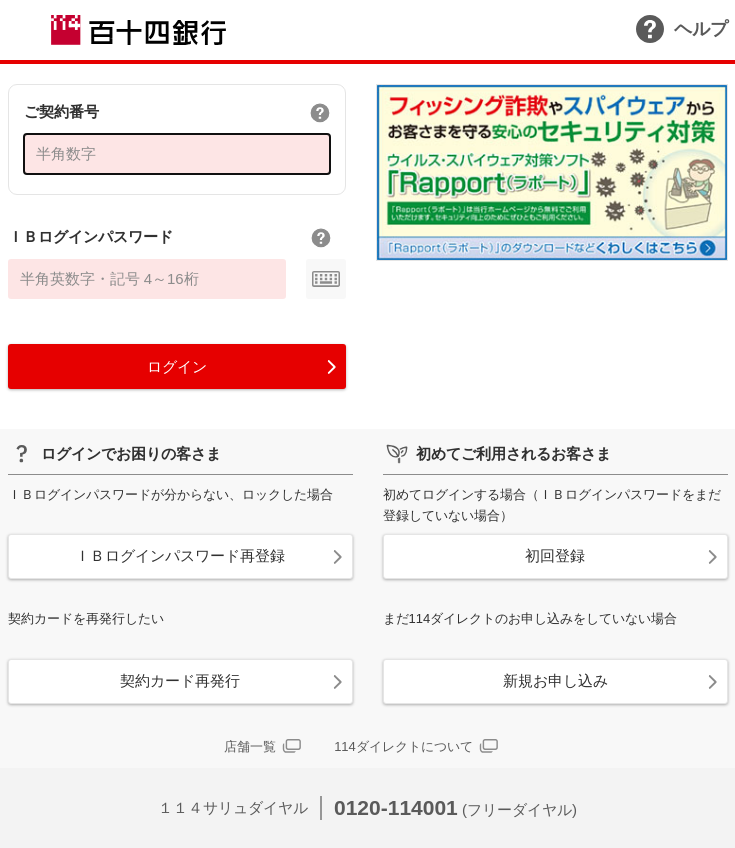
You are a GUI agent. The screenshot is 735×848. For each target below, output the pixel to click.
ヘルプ (682, 29)
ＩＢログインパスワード (90, 236)
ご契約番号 (61, 111)
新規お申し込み (555, 680)
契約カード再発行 (180, 680)
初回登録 (555, 555)
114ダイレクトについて (403, 746)
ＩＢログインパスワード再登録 (180, 555)
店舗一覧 (250, 746)
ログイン (177, 366)
